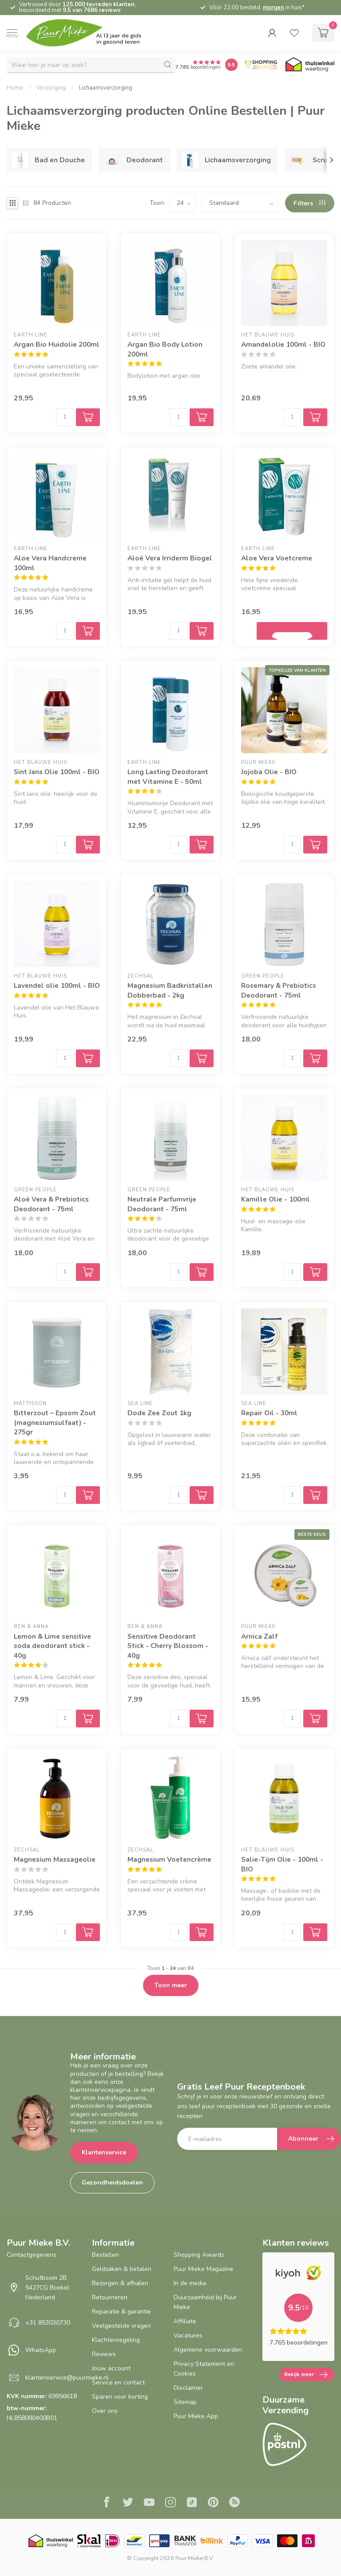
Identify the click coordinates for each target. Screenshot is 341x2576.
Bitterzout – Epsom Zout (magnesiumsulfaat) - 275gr (55, 1422)
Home (15, 88)
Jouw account (111, 2368)
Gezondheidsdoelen (112, 2182)
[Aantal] (65, 417)
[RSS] (234, 2503)
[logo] (91, 33)
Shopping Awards (199, 2255)
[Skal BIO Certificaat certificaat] (88, 2540)
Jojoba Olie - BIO (269, 771)
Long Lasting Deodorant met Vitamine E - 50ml (167, 776)
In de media (190, 2283)
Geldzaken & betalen (121, 2269)
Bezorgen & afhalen (120, 2283)
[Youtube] (149, 2503)
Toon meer (171, 1985)
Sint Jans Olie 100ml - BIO (56, 771)
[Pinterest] (213, 2503)
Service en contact (118, 2382)
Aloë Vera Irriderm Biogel (169, 558)
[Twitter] (128, 2503)
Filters (309, 203)
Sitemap (185, 2402)
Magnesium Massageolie (54, 1859)
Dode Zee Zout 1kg (159, 1412)
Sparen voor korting (120, 2396)
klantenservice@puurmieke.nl (67, 2377)
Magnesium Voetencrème (169, 1859)
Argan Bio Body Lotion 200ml (164, 349)
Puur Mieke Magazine (203, 2269)
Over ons (105, 2411)
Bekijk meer (305, 2374)
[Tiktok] (191, 2503)
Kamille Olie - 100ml (275, 1199)
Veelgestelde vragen (121, 2326)
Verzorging (51, 88)
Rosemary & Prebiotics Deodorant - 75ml (278, 990)
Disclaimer (188, 2388)
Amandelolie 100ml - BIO (283, 344)
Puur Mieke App (196, 2416)
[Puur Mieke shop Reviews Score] (231, 65)
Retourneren (109, 2297)
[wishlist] (294, 33)
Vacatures (188, 2335)
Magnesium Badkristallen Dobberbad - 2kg (169, 990)
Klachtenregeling (116, 2340)
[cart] (323, 33)
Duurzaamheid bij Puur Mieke (205, 2302)
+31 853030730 (47, 2322)
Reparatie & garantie (121, 2311)
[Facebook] (106, 2503)
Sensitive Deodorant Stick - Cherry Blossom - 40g (167, 1646)
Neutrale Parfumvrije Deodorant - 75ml (161, 1204)
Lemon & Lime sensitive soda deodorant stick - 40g (52, 1646)
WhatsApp (40, 2350)
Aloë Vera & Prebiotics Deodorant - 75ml (51, 1204)
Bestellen (105, 2255)
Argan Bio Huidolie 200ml (56, 344)
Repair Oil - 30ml (269, 1412)
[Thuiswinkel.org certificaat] (309, 64)
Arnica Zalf (259, 1636)
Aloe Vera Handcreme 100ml (50, 562)
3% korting (230, 8)
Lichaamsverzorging (105, 88)
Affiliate (185, 2321)
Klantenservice (104, 2152)
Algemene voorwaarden (208, 2349)
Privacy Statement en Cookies (204, 2369)
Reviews (104, 2354)
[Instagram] (170, 2503)
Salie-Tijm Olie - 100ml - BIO (282, 1864)
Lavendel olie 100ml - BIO (57, 985)
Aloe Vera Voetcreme (276, 558)
